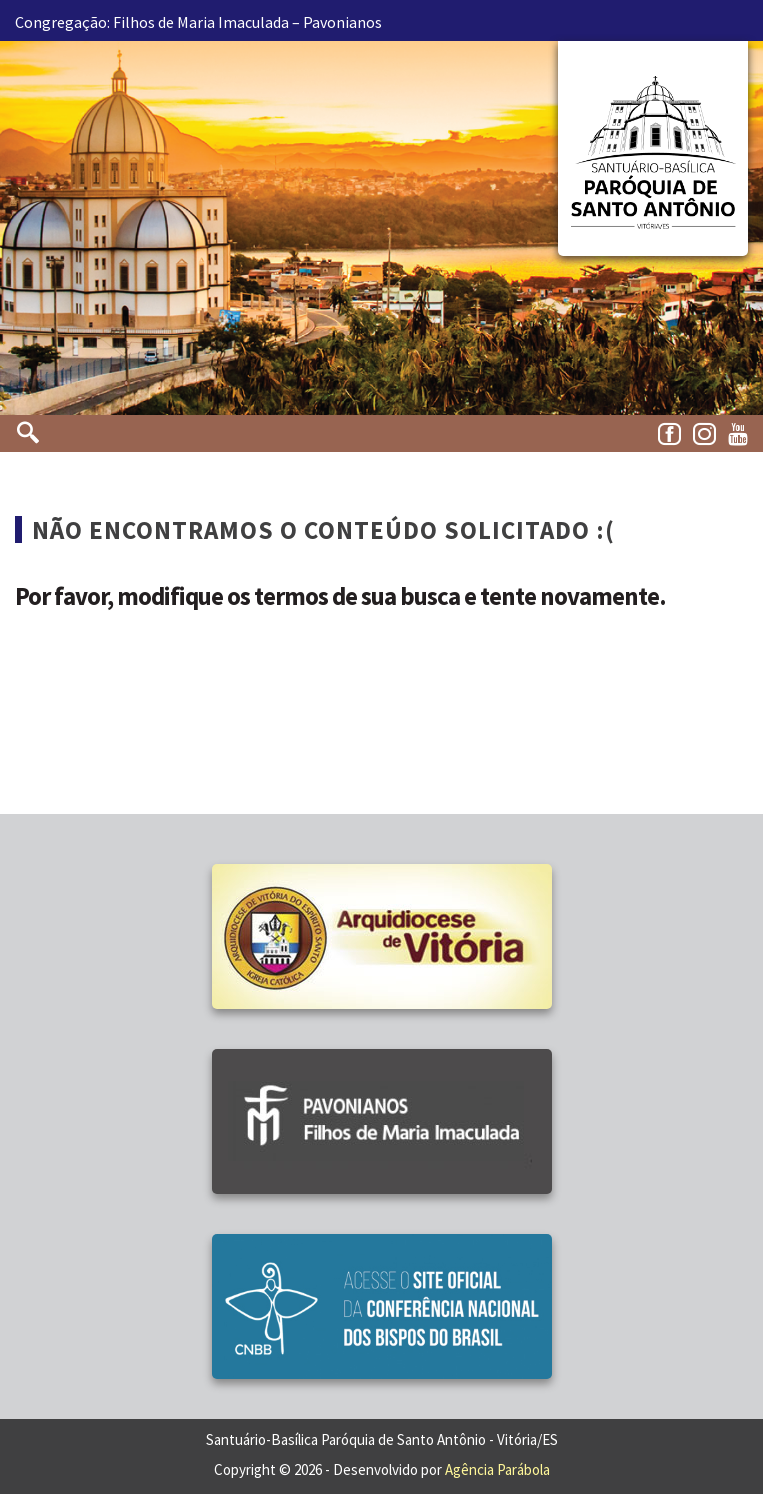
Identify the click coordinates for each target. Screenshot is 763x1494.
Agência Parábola (497, 1469)
